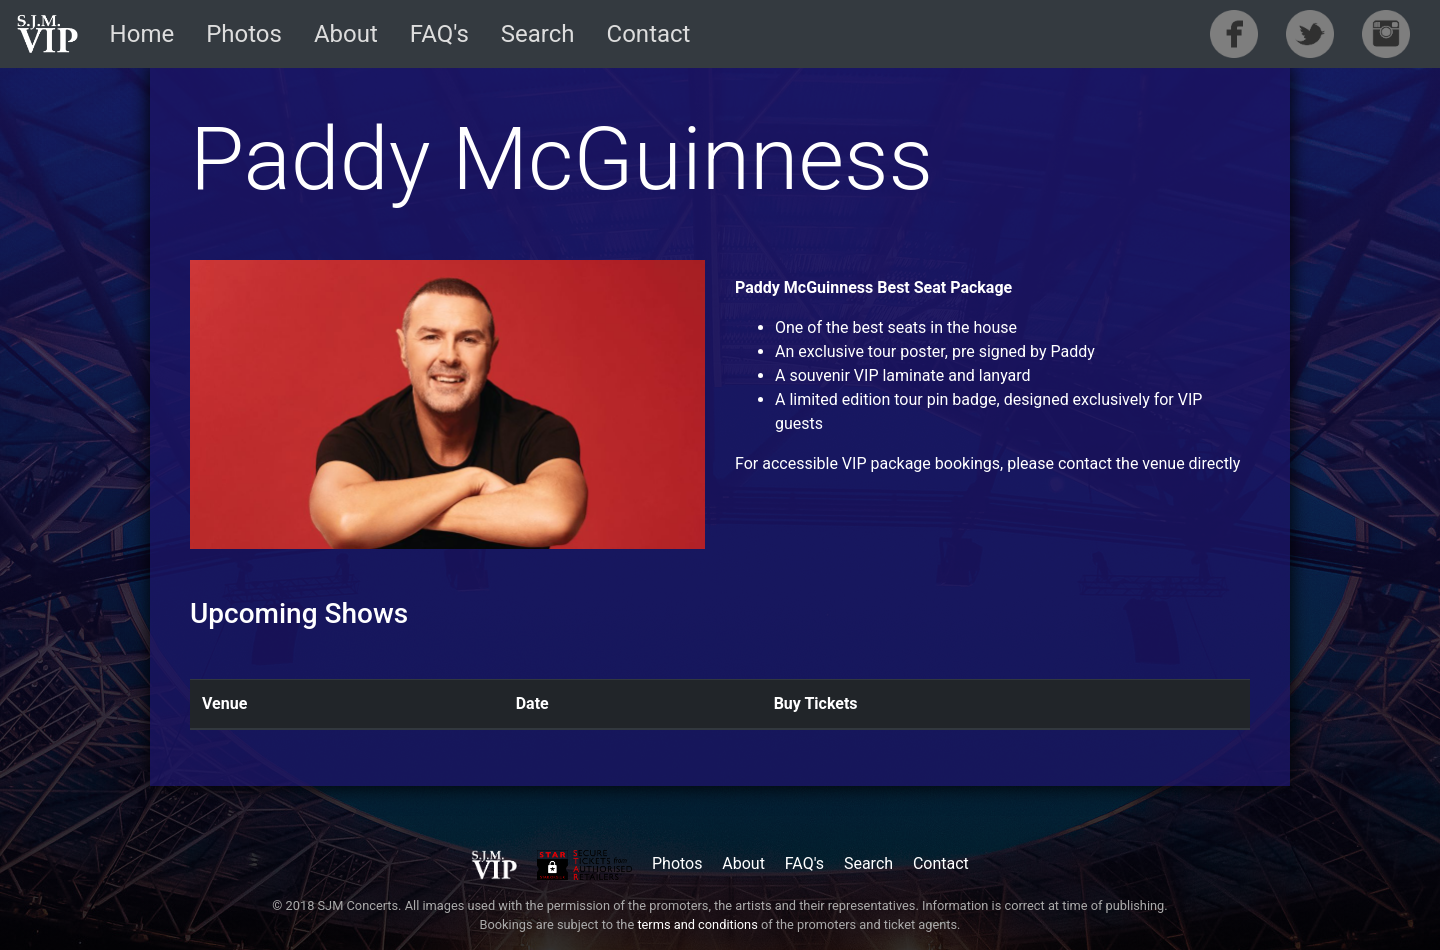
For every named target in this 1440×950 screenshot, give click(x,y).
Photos (244, 34)
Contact (649, 34)
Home (142, 34)
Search (538, 34)
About (346, 34)
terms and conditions (697, 924)
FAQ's (439, 34)
